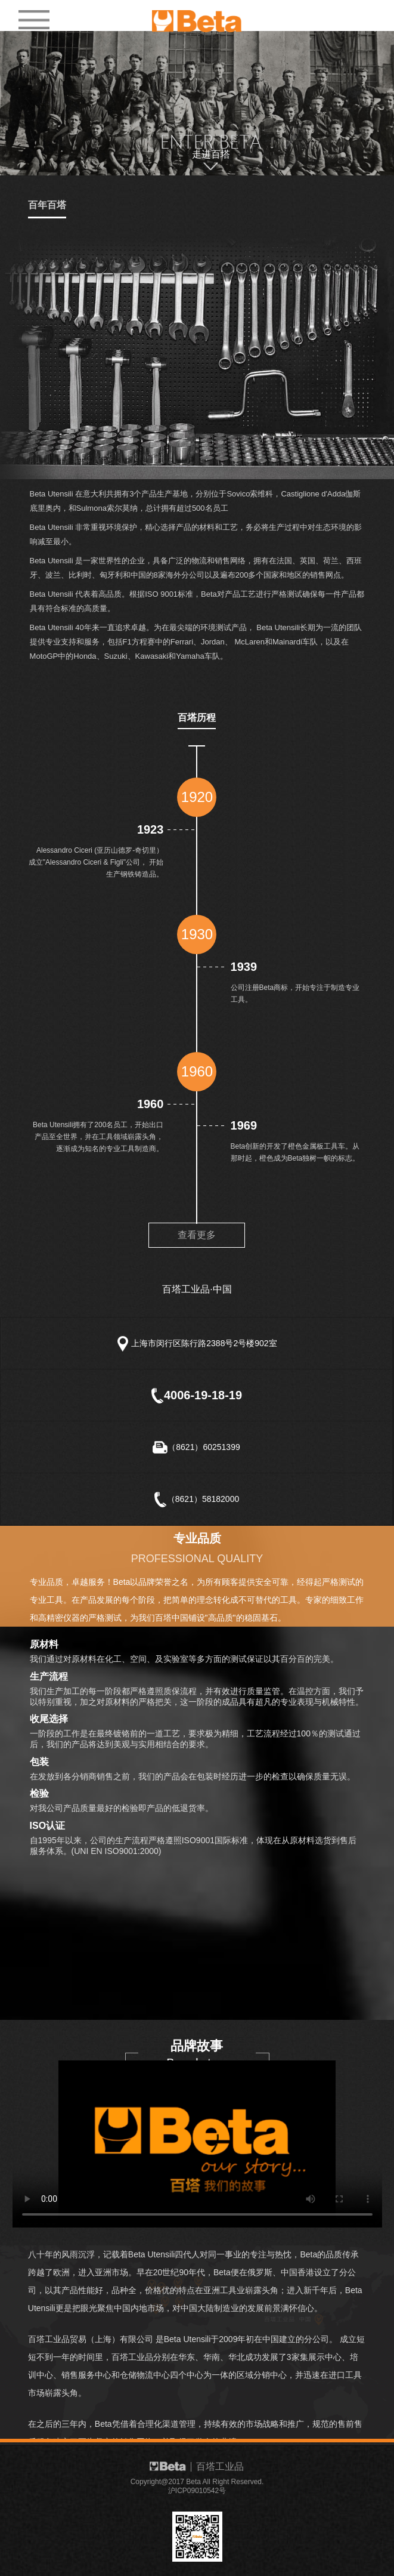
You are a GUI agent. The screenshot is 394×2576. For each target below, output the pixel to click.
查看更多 (197, 1235)
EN (339, 14)
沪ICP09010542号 (197, 2490)
